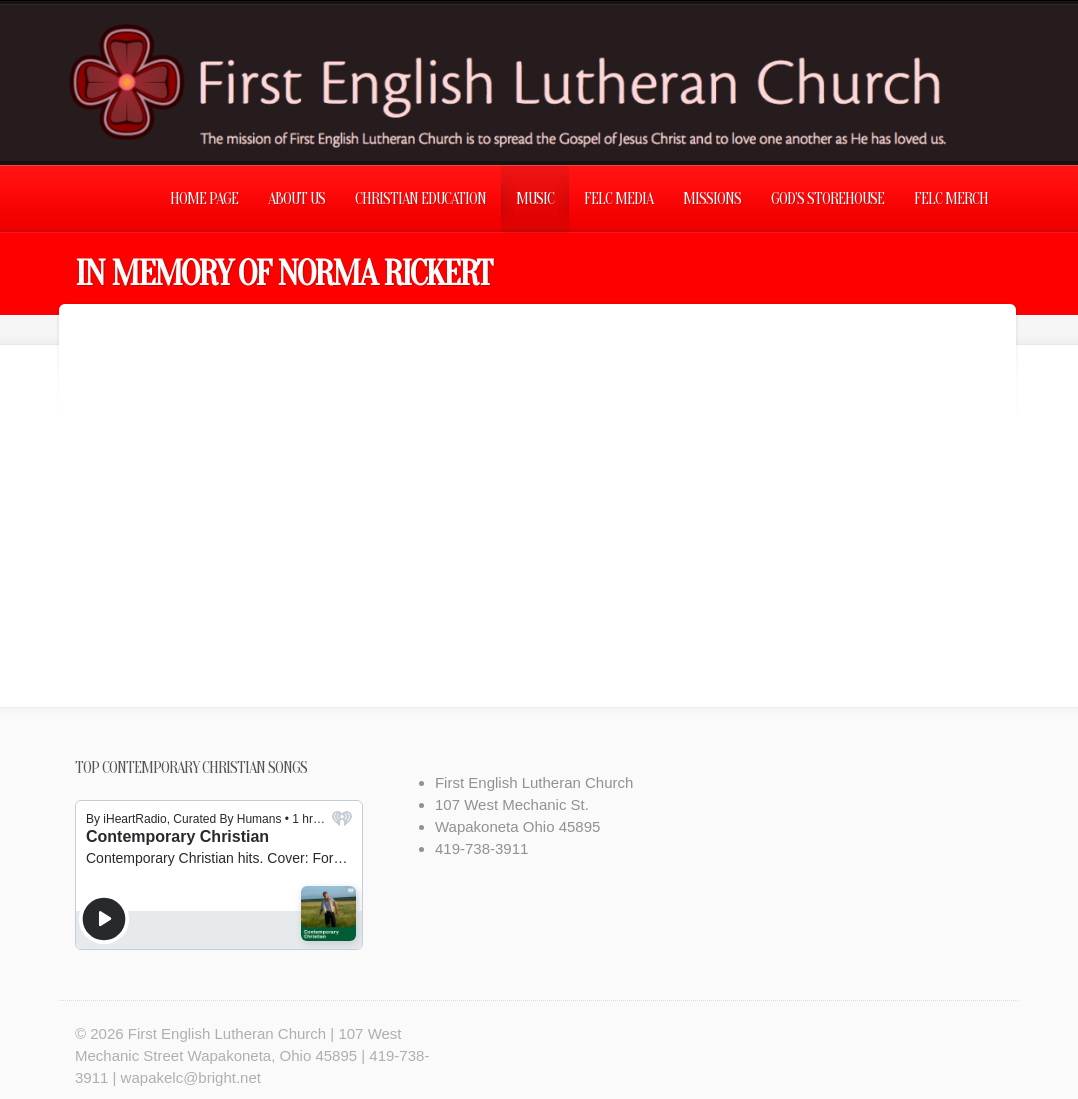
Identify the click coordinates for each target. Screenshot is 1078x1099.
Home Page (204, 199)
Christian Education (420, 199)
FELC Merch (951, 199)
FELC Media (618, 199)
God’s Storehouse (827, 199)
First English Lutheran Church (227, 1033)
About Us (296, 199)
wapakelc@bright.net (191, 1077)
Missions (712, 199)
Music (535, 199)
